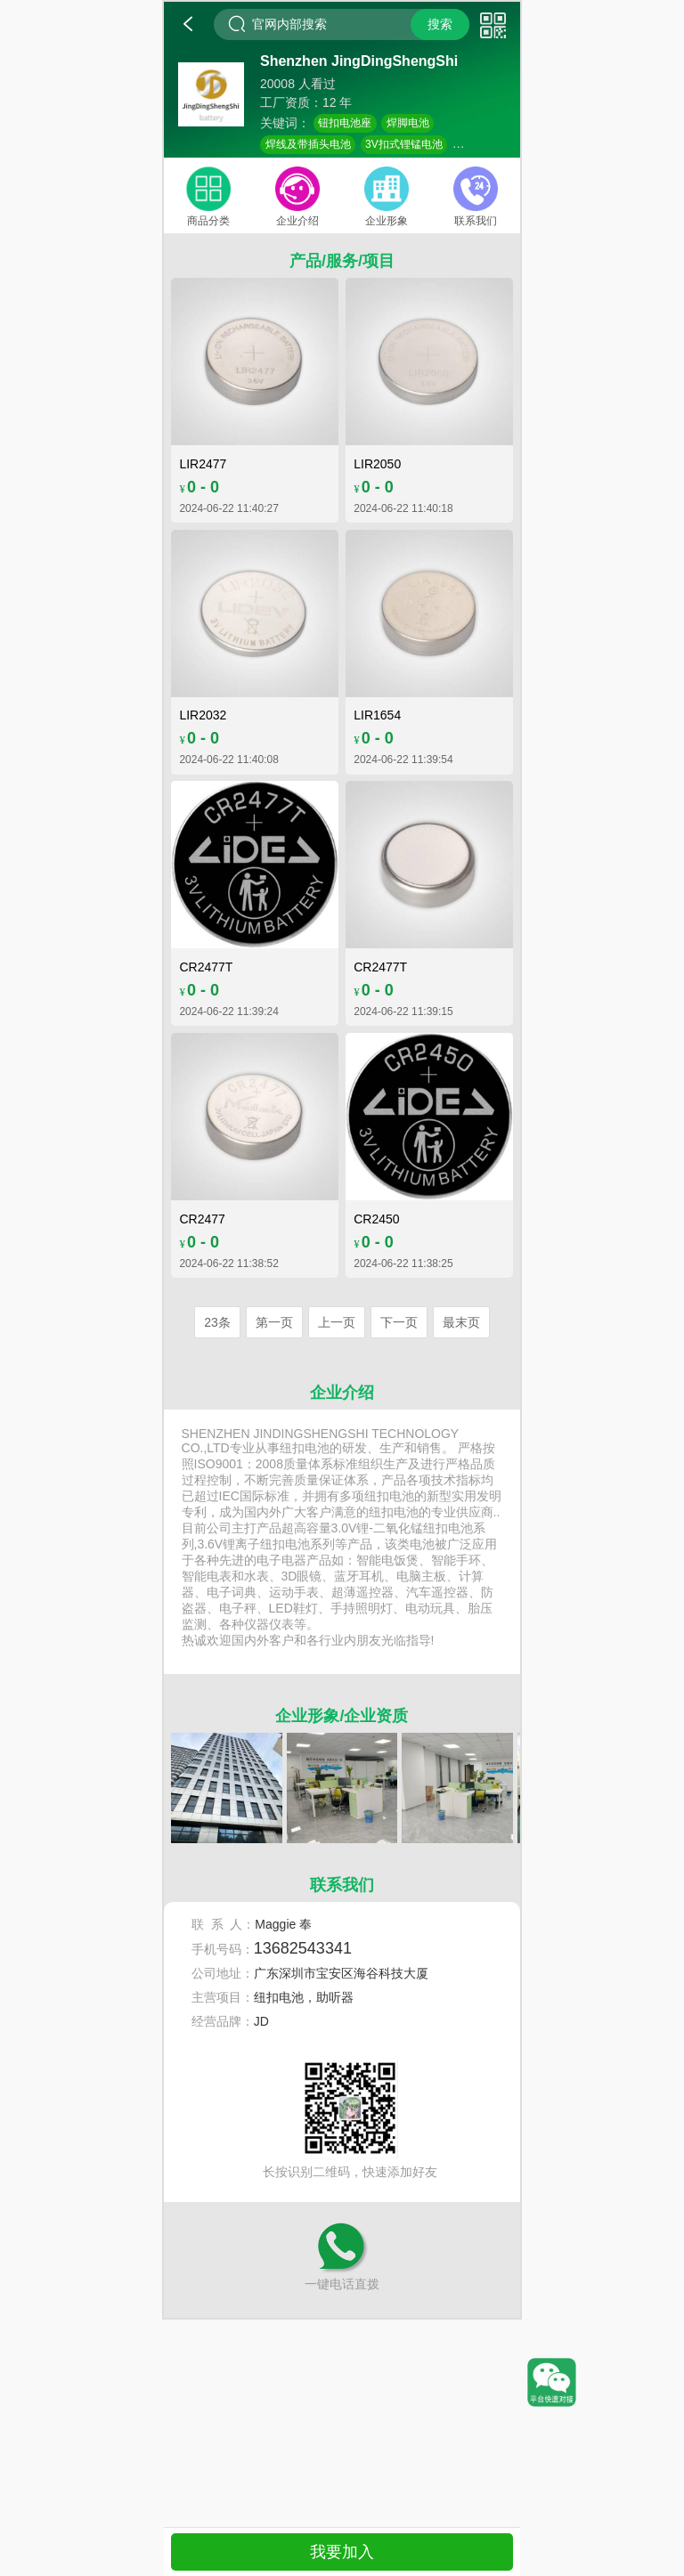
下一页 (399, 1322)
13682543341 (303, 1948)
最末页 (461, 1322)
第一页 (274, 1322)
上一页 (336, 1322)
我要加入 (342, 2552)
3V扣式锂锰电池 (404, 144)
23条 (217, 1322)
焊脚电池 (408, 123)
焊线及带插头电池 (308, 144)
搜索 (440, 24)
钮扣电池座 (344, 123)
